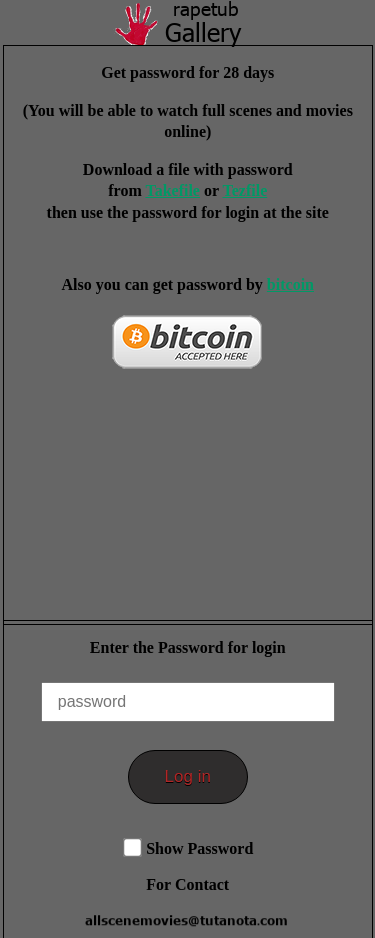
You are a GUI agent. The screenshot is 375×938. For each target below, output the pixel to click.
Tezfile (245, 190)
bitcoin (290, 284)
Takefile (172, 190)
